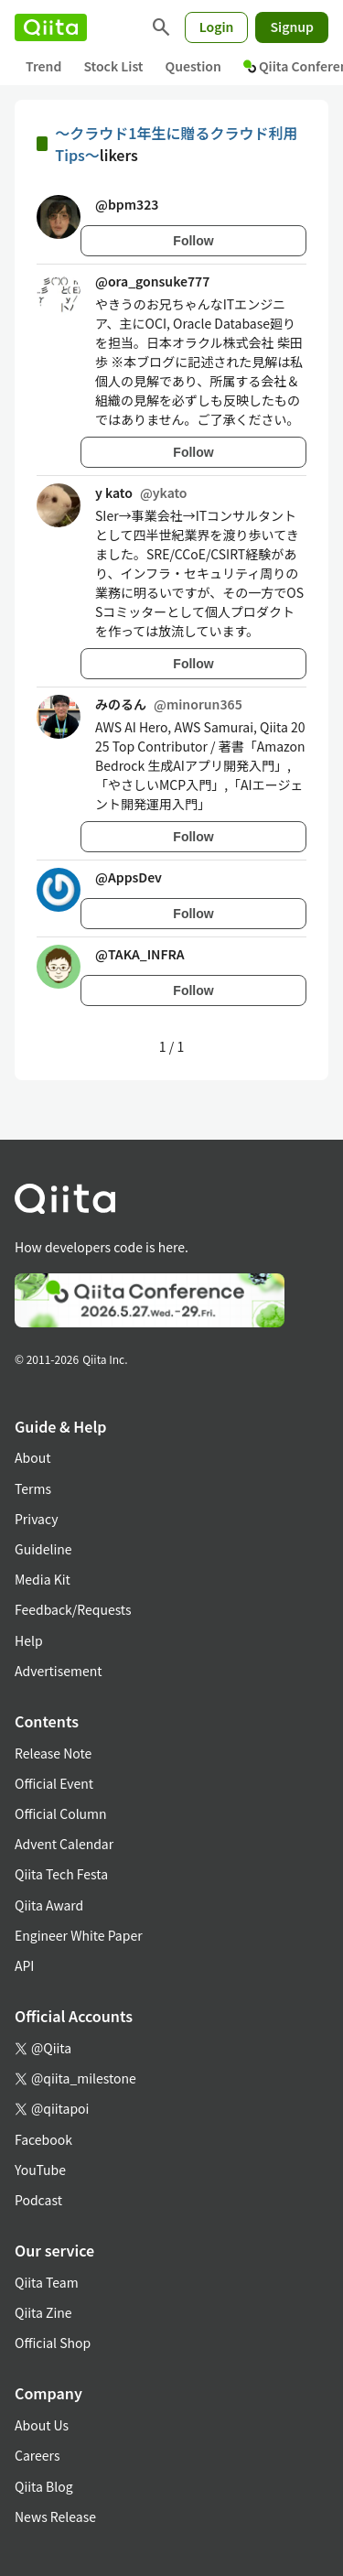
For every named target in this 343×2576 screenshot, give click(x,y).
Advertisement (58, 1670)
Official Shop (53, 2342)
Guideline (43, 1549)
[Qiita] (51, 27)
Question (193, 66)
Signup (292, 26)
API (24, 1965)
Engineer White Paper (79, 1935)
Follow (193, 240)
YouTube (40, 2169)
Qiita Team (47, 2282)
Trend (43, 66)
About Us (42, 2425)
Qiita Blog (44, 2486)
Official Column (61, 1813)
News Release (55, 2516)
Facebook (43, 2139)
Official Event (54, 1783)
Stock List (113, 66)
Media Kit (42, 1579)
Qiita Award (49, 1905)
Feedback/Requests (73, 1609)
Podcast (38, 2200)
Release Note (53, 1753)
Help (29, 1640)
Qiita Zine (43, 2312)
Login (216, 26)
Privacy (36, 1519)
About (32, 1457)
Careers (37, 2455)
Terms (33, 1488)
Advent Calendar (64, 1844)
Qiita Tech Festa (61, 1874)
